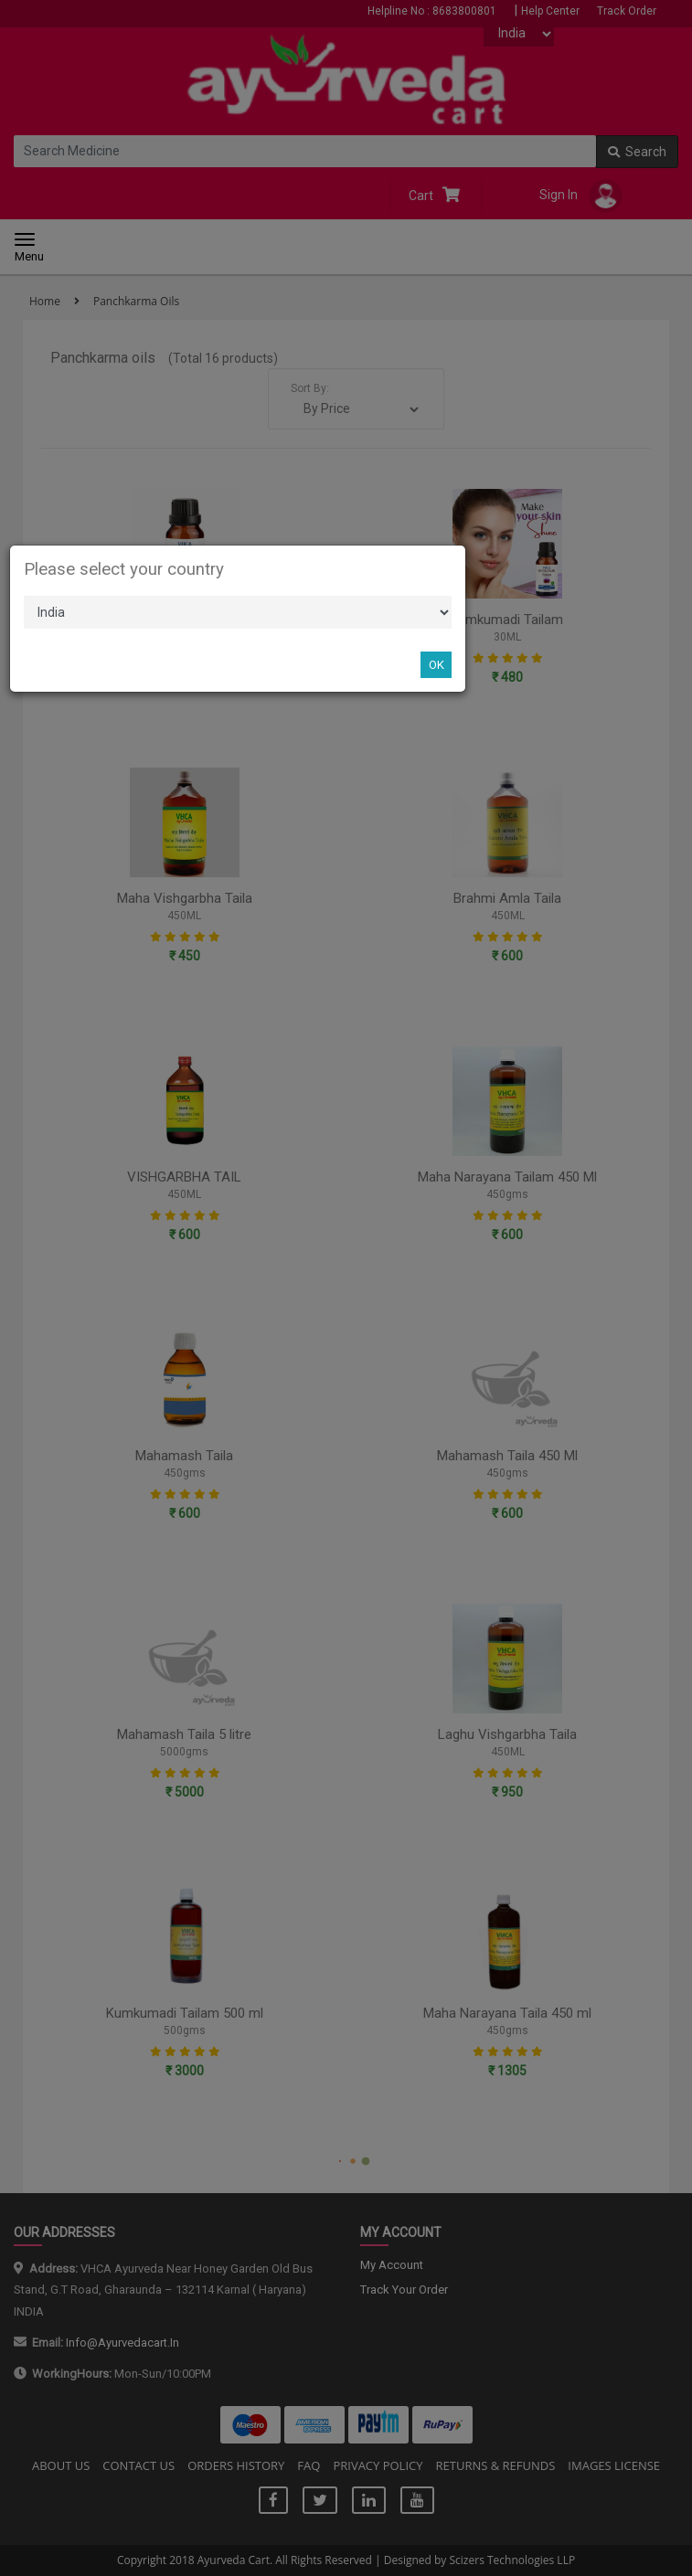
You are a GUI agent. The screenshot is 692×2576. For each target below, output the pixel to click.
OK (436, 665)
